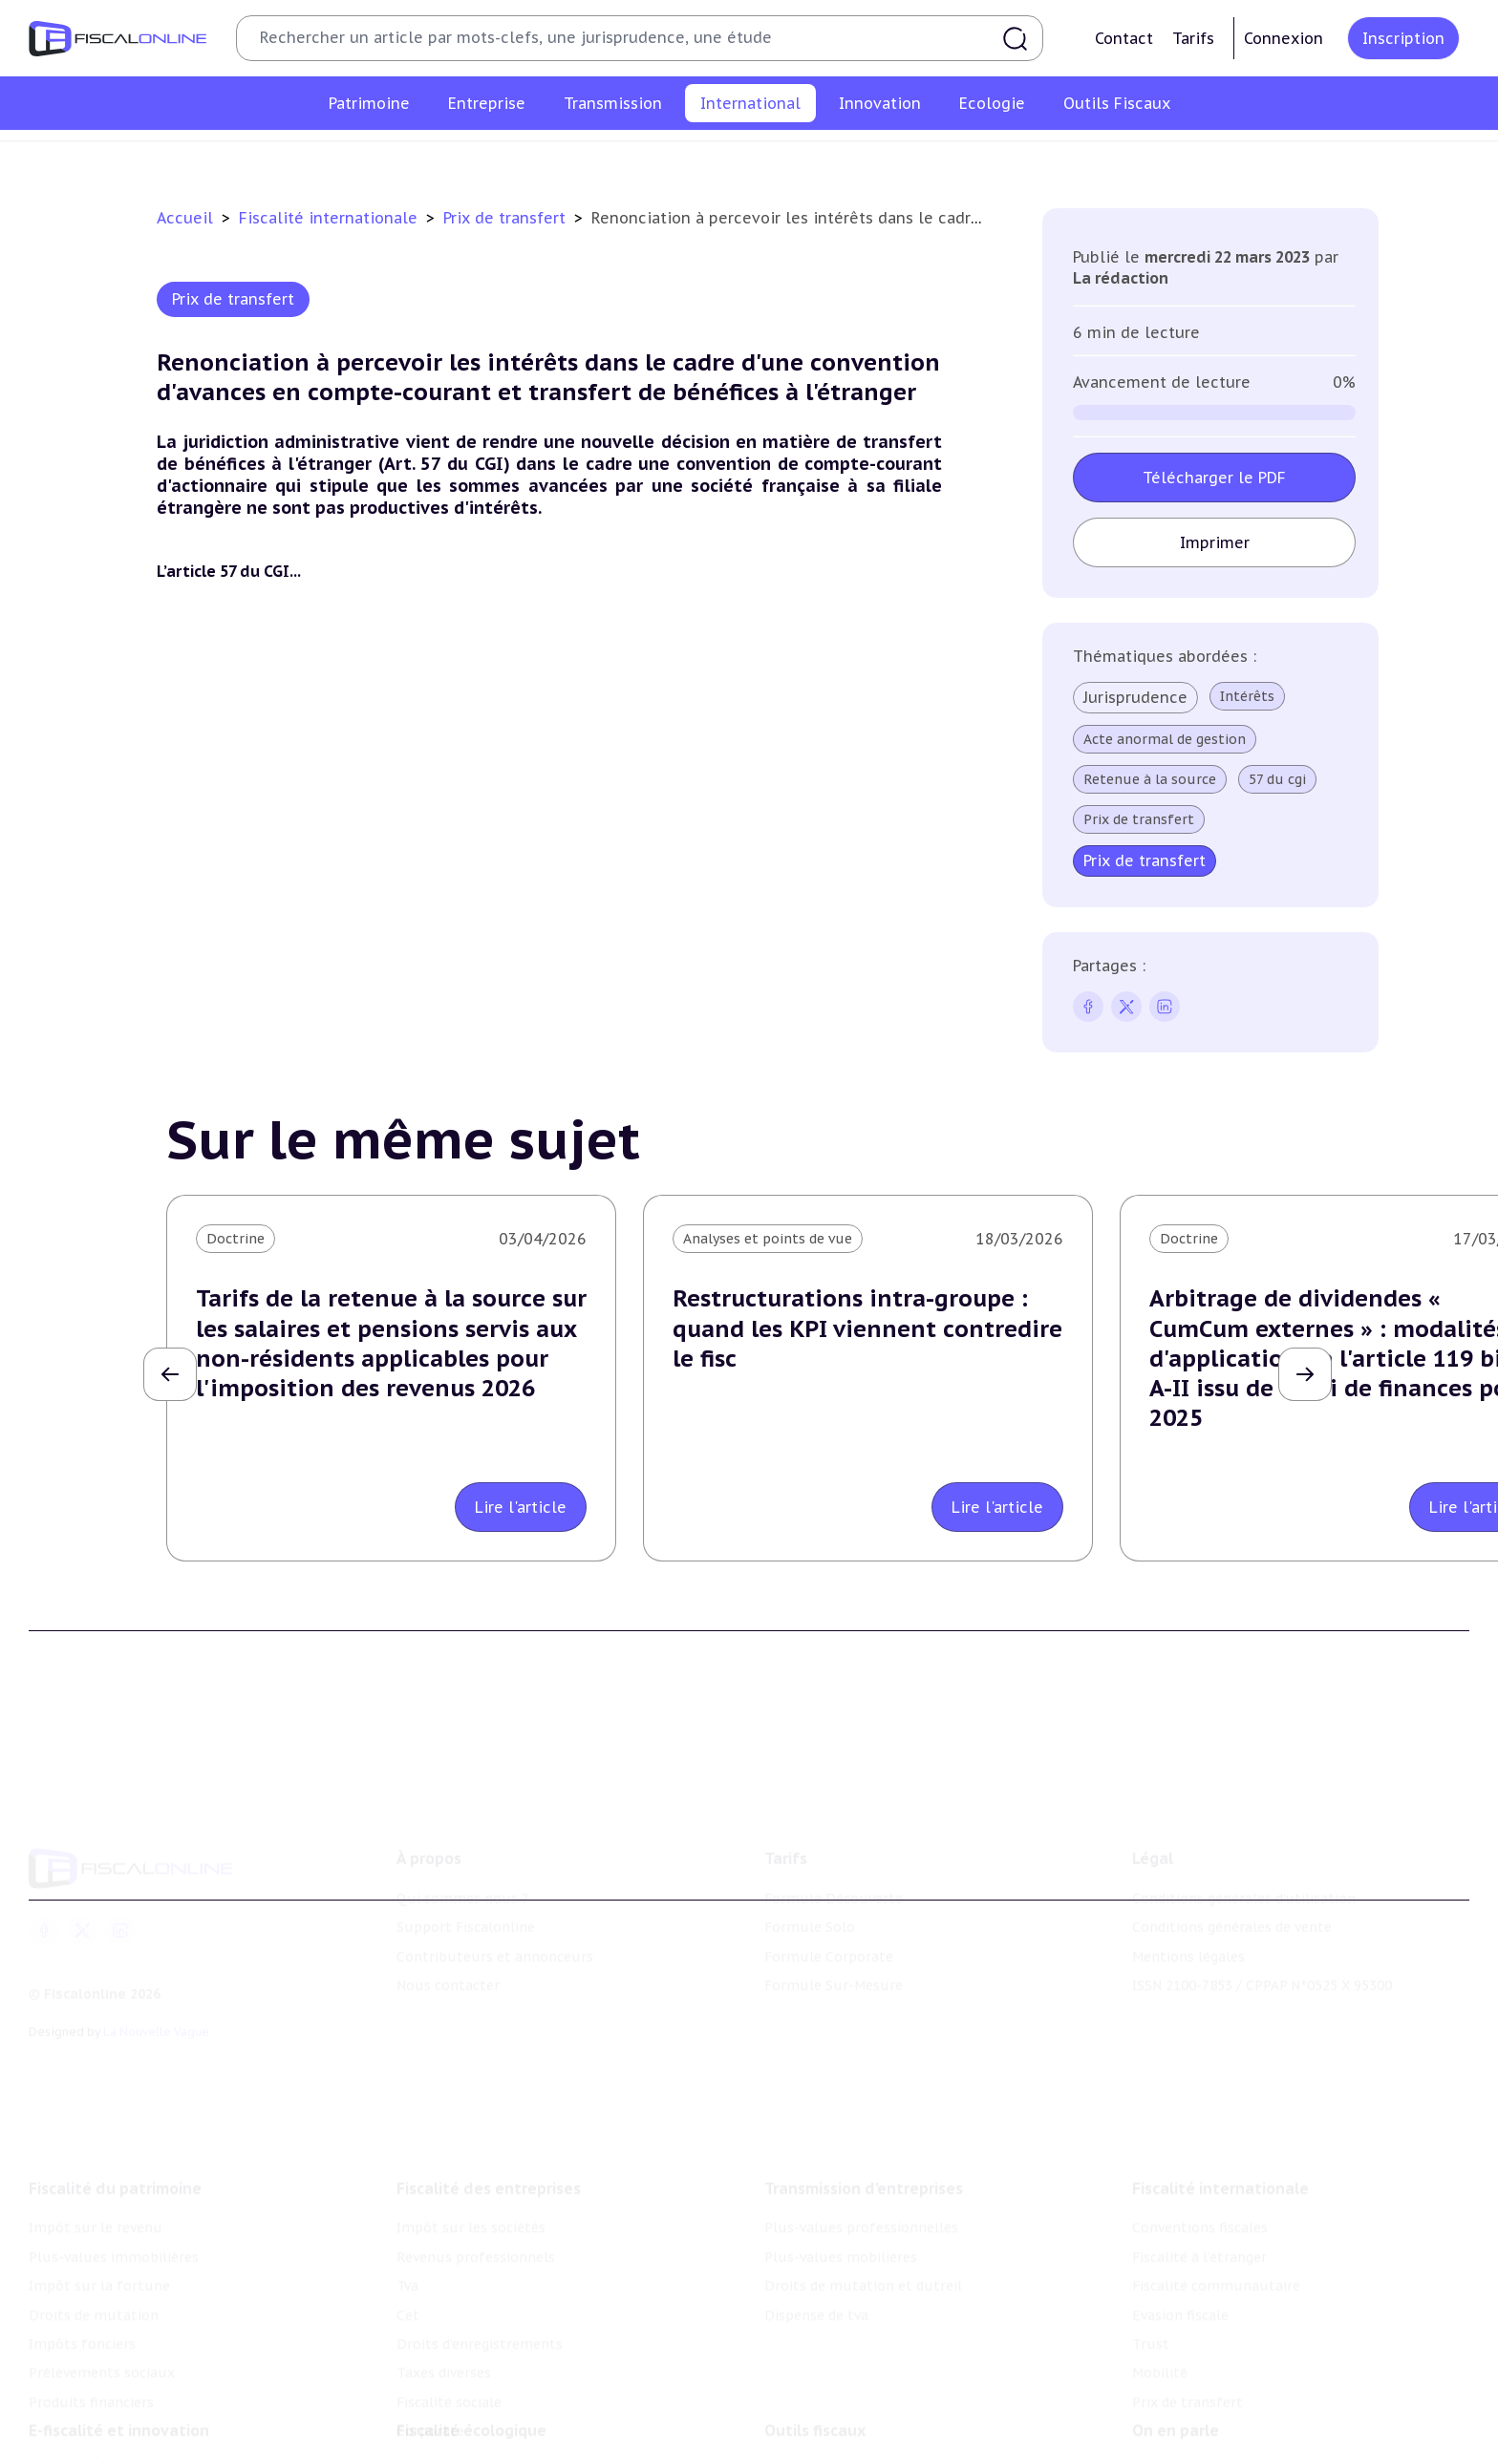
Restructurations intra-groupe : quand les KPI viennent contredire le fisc (867, 1328)
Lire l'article (521, 1507)
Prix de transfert (1132, 156)
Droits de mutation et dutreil (863, 2227)
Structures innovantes (104, 2451)
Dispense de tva (816, 2255)
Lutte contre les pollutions (488, 2423)
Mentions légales (1188, 1913)
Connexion (1283, 38)
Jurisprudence (1135, 697)
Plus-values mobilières (840, 2197)
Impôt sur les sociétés (471, 2168)
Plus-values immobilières (114, 2197)
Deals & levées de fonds (1212, 2451)
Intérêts (1247, 696)
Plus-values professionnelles (861, 2168)
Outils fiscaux (815, 2383)
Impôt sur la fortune (99, 2227)
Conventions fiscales (379, 156)
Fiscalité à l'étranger (537, 156)
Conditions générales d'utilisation (1244, 1854)
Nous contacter (448, 1941)
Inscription (1403, 38)
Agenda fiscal (807, 2451)
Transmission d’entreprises (863, 2129)
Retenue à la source (1149, 779)
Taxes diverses (443, 2314)
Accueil (185, 217)
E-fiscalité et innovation (119, 2383)
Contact (1124, 38)
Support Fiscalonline (465, 1883)
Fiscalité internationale (330, 217)
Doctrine (235, 1238)
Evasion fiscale (867, 156)
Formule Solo (809, 1883)
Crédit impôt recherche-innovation (144, 2423)
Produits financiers (91, 2342)
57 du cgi (1277, 779)
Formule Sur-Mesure (833, 1941)
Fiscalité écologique (471, 2383)
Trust (956, 156)
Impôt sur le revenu (95, 2168)
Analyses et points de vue (767, 1238)
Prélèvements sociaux (102, 2314)
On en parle (1175, 2383)
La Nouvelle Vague (156, 1989)
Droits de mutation (94, 2255)
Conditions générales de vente (1232, 1883)
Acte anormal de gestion (1164, 739)
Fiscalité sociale (449, 2342)
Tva (407, 2227)
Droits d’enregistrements (479, 2284)
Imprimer (1215, 542)
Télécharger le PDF (1214, 477)
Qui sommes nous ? (462, 1854)
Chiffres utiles (813, 2423)
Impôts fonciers (82, 2284)
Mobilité (1026, 156)
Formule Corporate (828, 1913)
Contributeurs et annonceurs (494, 1913)
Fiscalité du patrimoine (115, 2129)
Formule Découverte (833, 1854)
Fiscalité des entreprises (488, 2129)
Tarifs (1193, 38)
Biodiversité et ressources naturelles (518, 2451)
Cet (407, 2255)
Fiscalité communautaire (712, 156)
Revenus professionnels (475, 2197)
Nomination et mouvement (1224, 2423)
